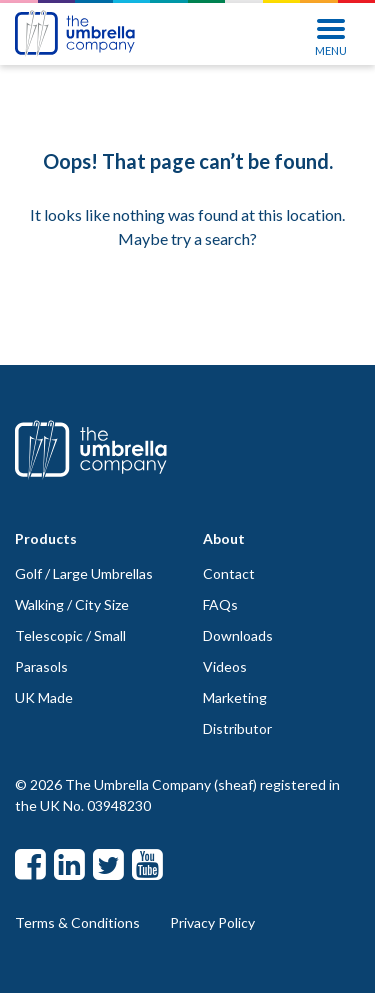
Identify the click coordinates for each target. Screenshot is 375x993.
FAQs (220, 604)
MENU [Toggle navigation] (331, 35)
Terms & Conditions (77, 922)
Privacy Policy (212, 922)
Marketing (235, 697)
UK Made (44, 697)
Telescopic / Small (70, 635)
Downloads (238, 635)
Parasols (41, 666)
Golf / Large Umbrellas (84, 573)
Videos (225, 666)
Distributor (237, 728)
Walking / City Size (72, 604)
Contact (229, 573)
